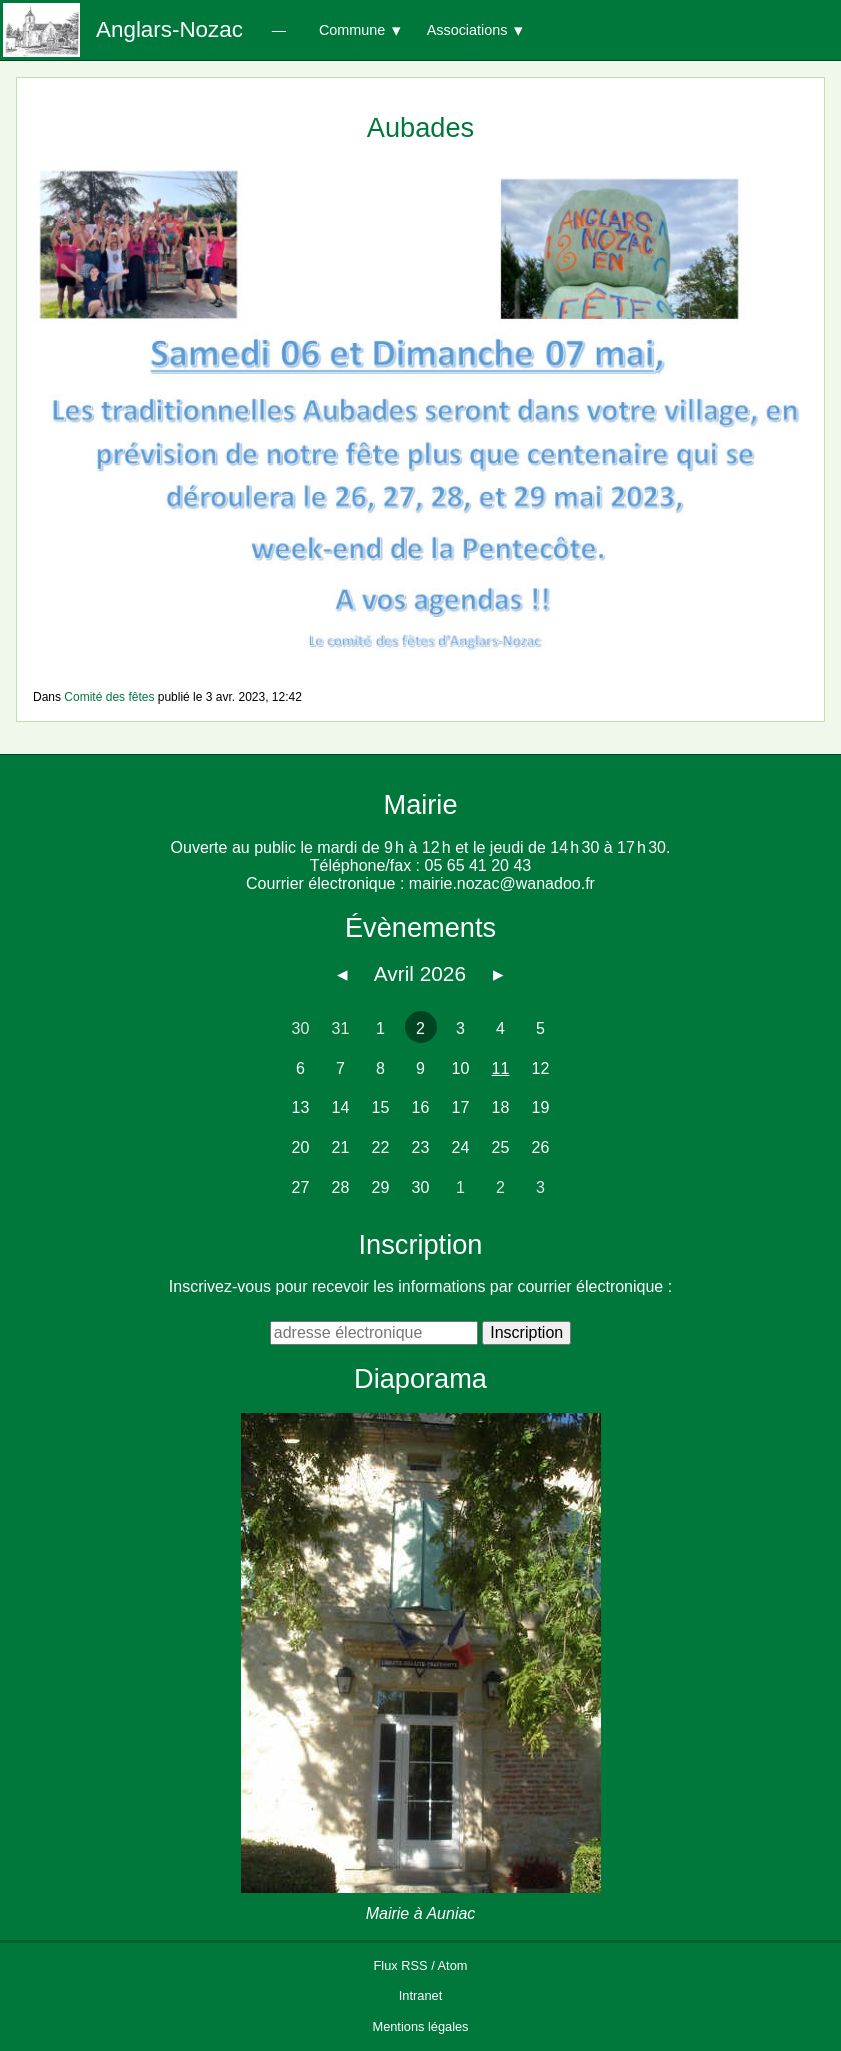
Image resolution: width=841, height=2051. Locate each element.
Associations (467, 30)
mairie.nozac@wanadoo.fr (502, 883)
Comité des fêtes (109, 697)
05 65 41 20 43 (477, 865)
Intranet (420, 1995)
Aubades (420, 127)
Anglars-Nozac (169, 29)
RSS (414, 1965)
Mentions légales (420, 2026)
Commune (352, 30)
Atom (453, 1965)
